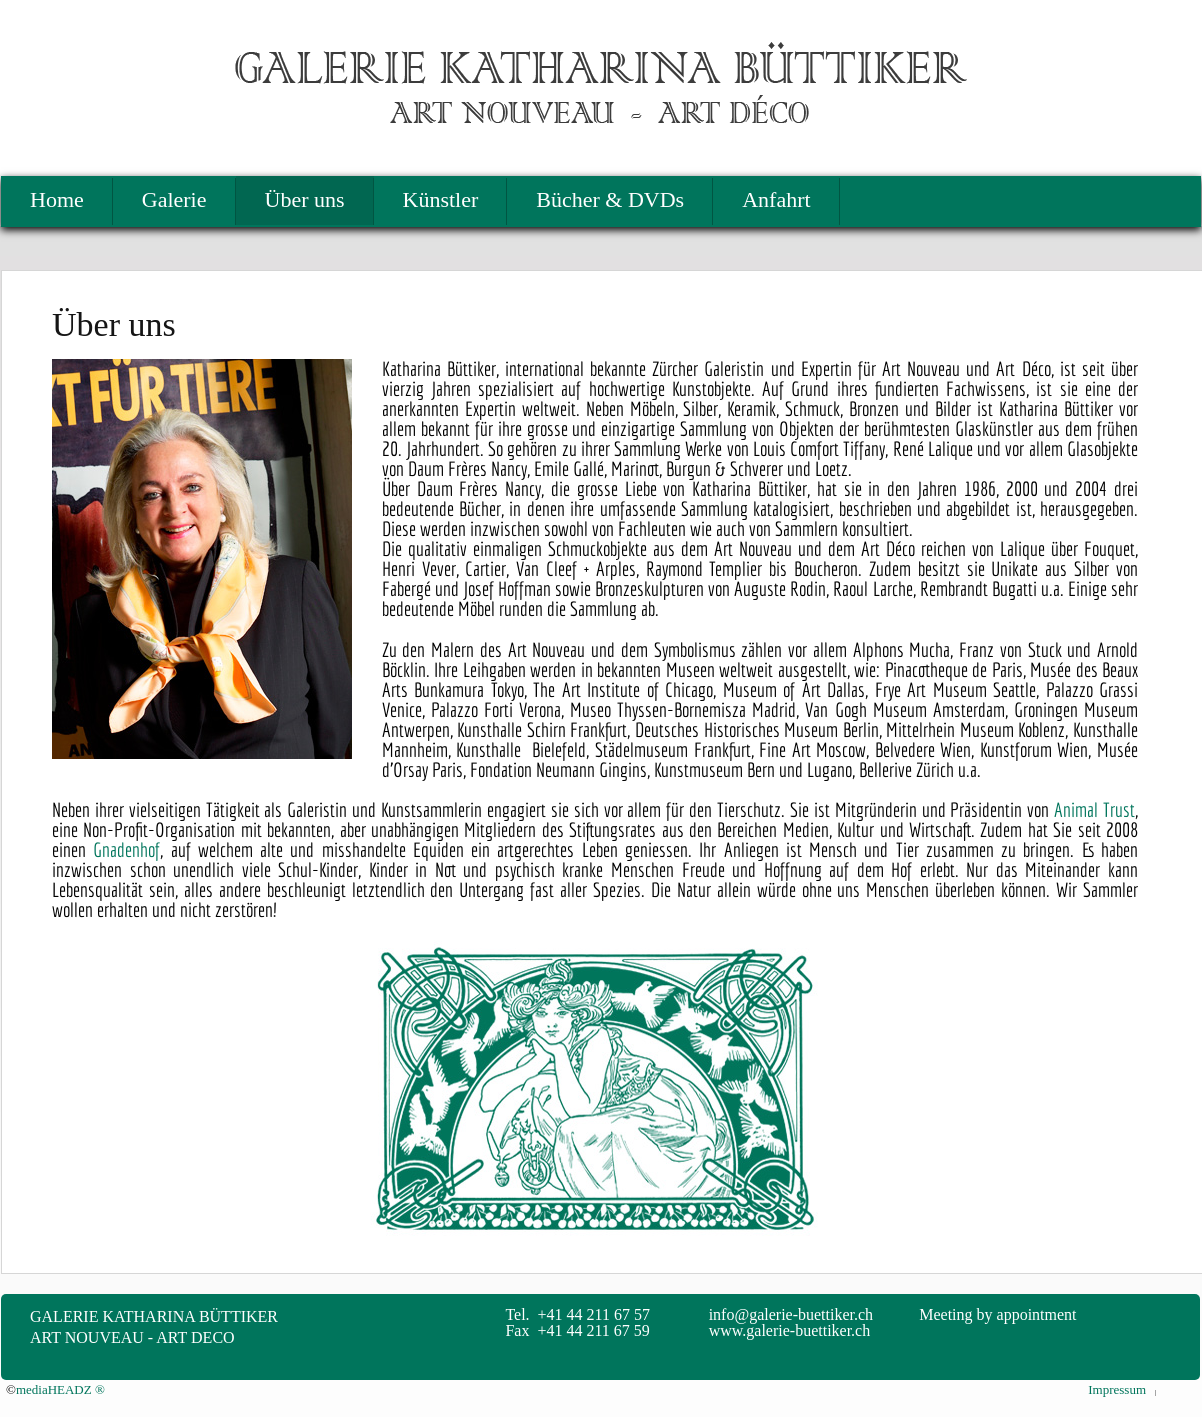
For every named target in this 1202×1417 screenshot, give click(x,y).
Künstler (441, 199)
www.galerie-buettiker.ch (790, 1330)
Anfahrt (776, 199)
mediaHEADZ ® (60, 1389)
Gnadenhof (126, 849)
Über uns (305, 199)
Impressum (1117, 1389)
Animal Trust (1094, 809)
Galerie (174, 199)
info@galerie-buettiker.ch (791, 1314)
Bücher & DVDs (610, 199)
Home (57, 199)
